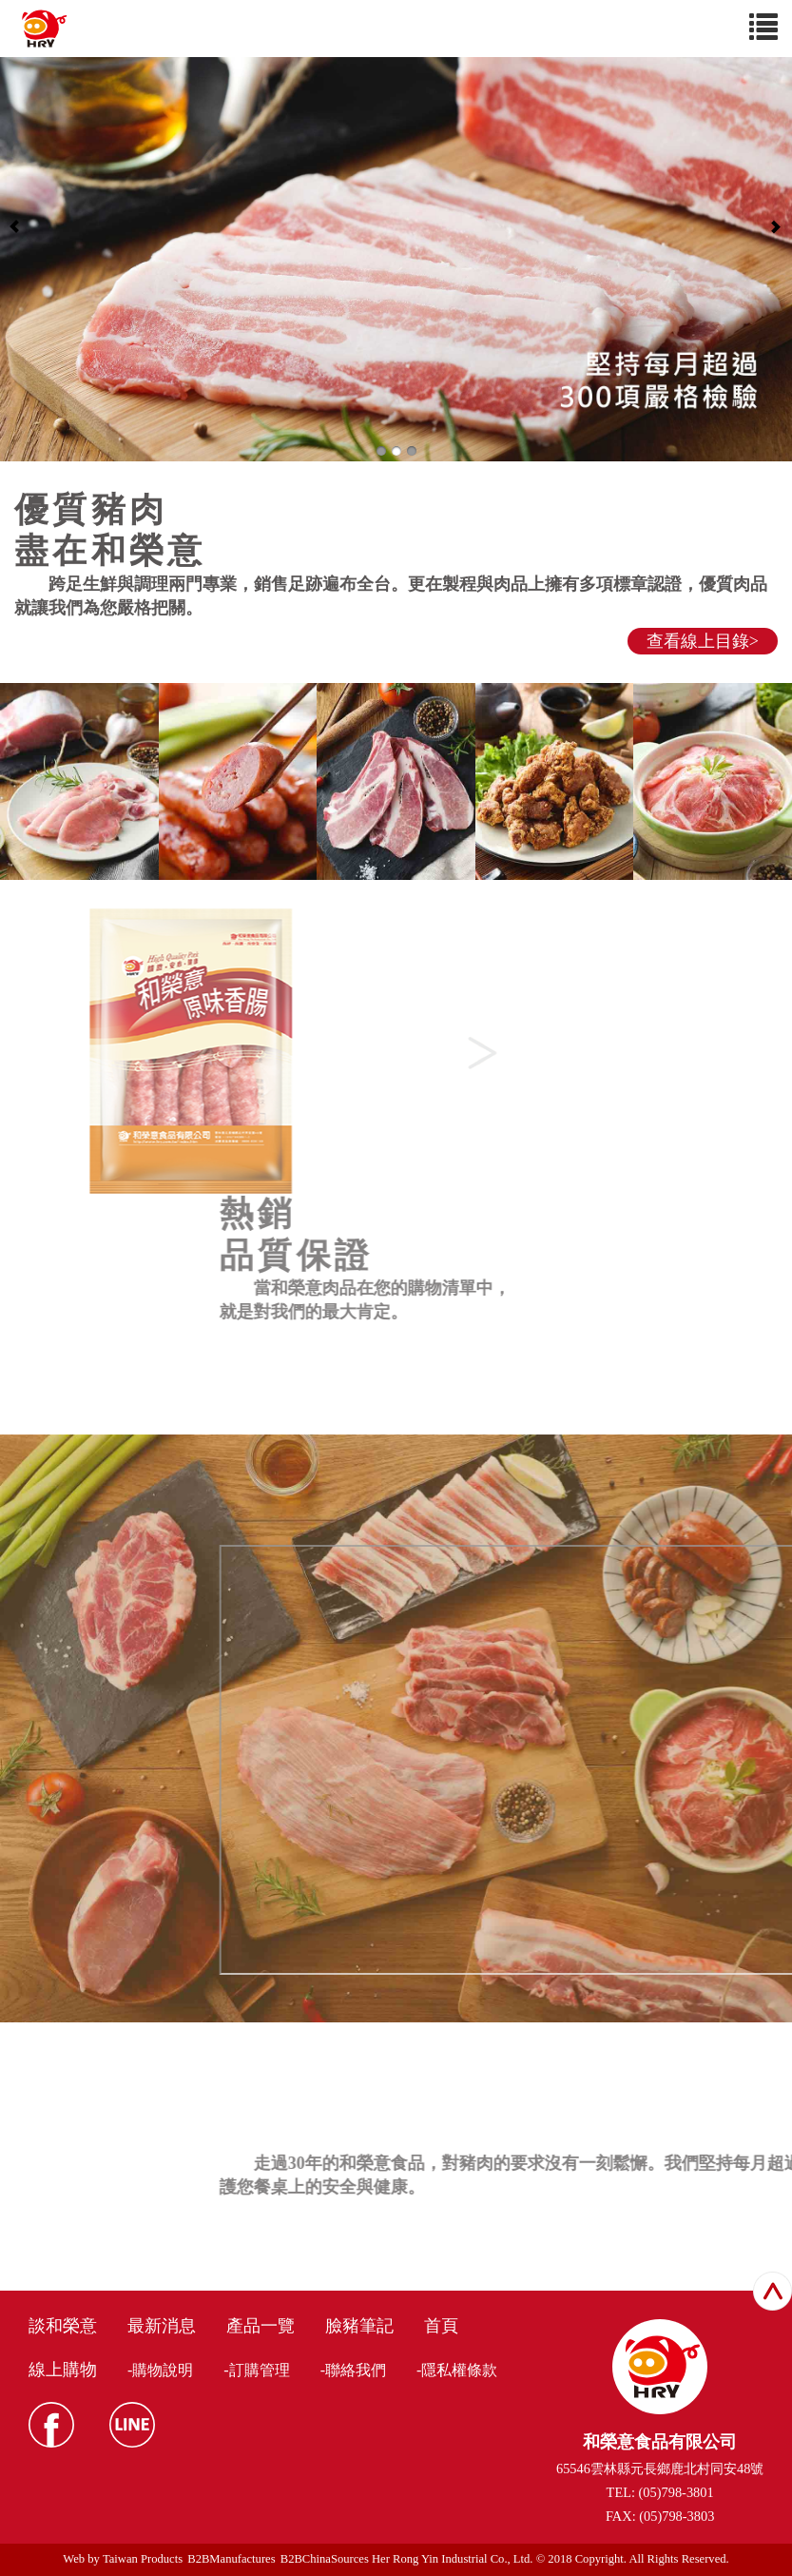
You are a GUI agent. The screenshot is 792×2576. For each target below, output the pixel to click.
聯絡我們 (355, 2370)
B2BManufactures (231, 2559)
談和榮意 (63, 2325)
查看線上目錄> (703, 641)
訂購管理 (259, 2370)
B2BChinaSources (324, 2559)
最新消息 (161, 2325)
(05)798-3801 (676, 2492)
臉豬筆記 (359, 2325)
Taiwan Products (143, 2559)
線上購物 (63, 2369)
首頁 (441, 2325)
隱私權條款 (459, 2370)
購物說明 (162, 2370)
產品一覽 (260, 2325)
